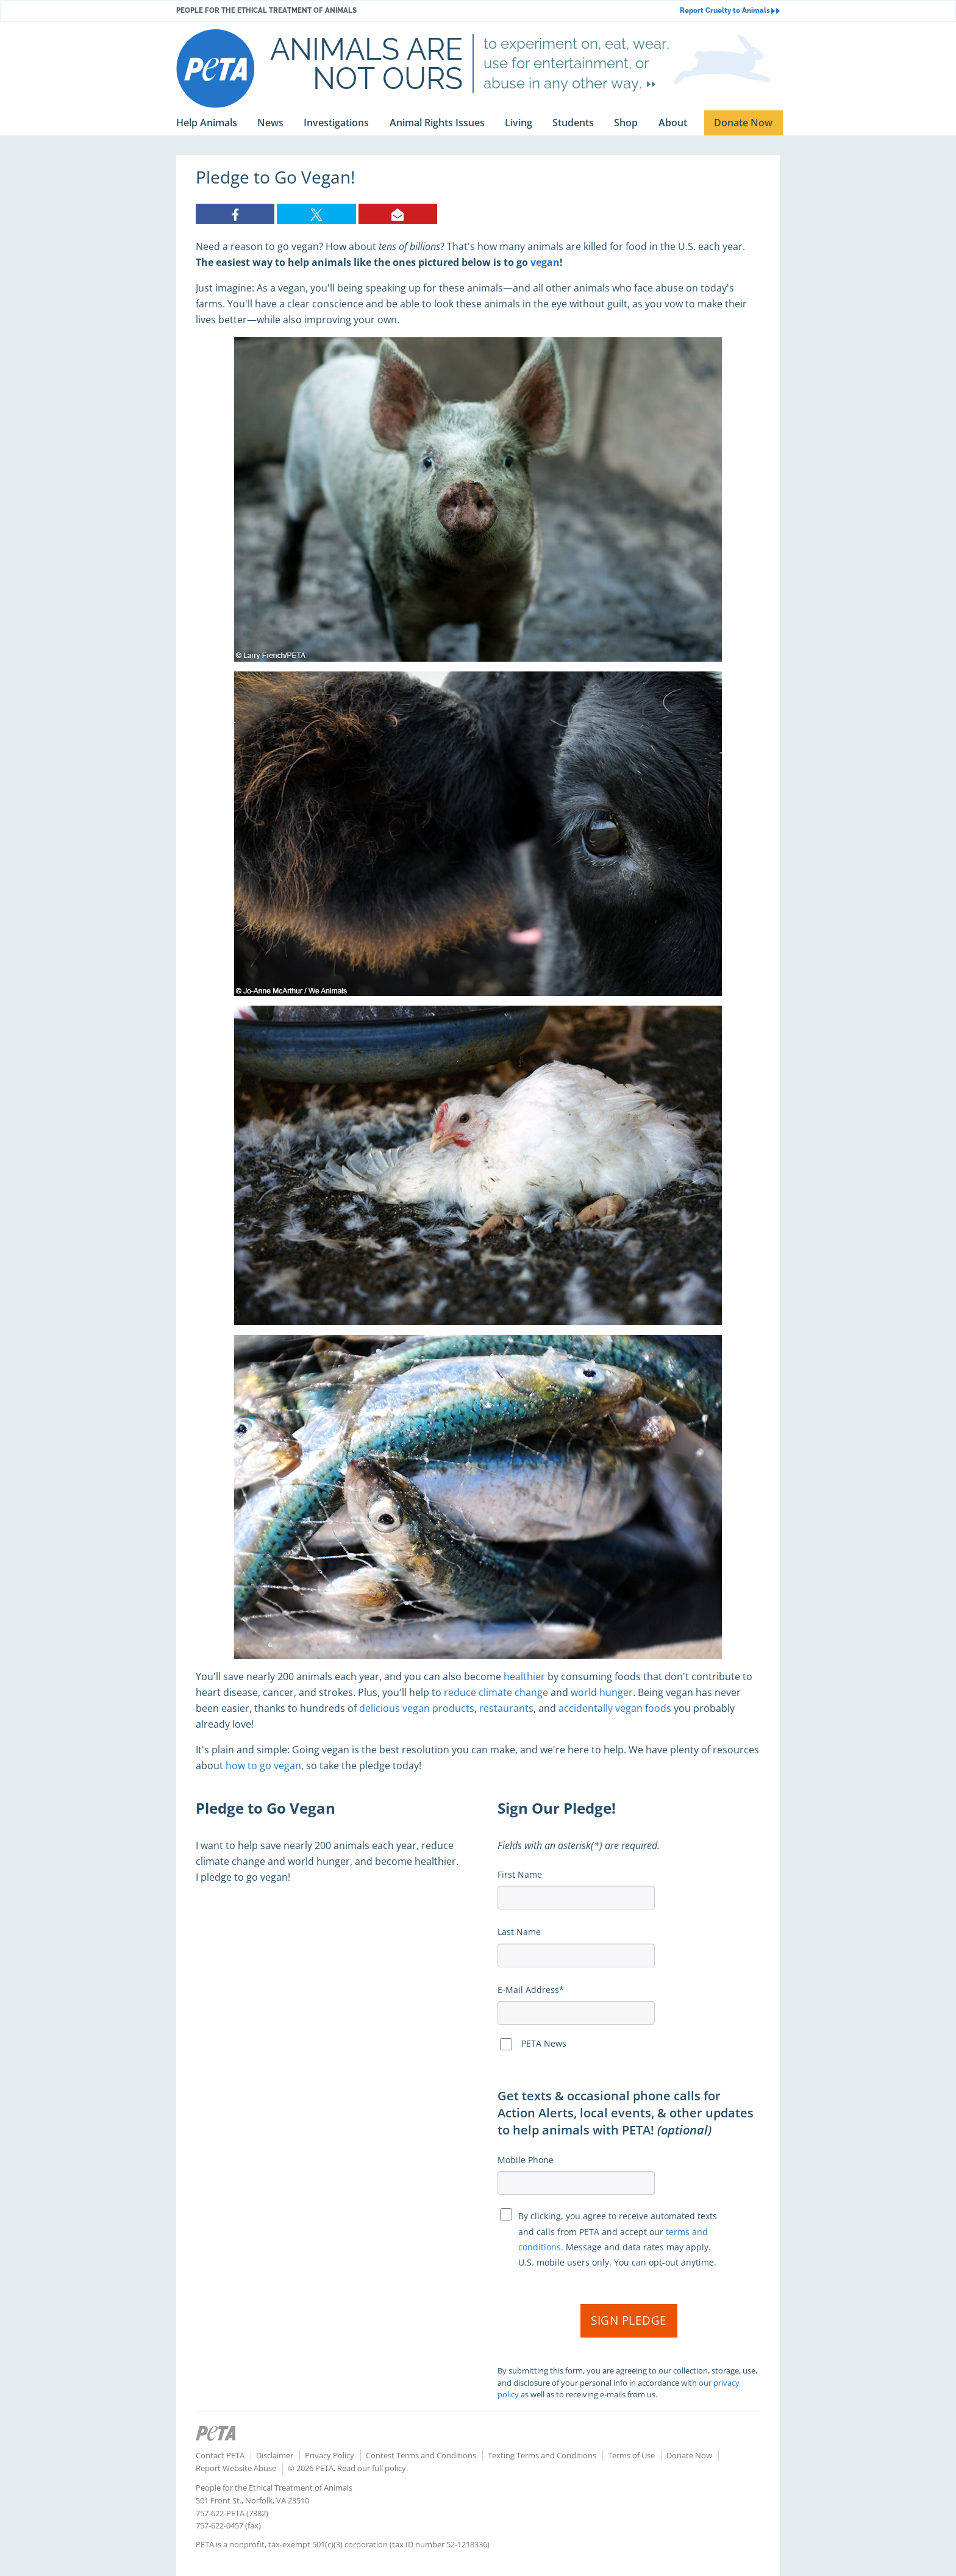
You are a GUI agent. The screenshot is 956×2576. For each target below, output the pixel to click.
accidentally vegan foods (614, 1708)
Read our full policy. (372, 2468)
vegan (545, 262)
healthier (524, 1676)
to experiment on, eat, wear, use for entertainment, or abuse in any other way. (576, 63)
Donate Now (689, 2455)
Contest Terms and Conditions (421, 2455)
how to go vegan (263, 1765)
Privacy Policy (329, 2455)
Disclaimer (274, 2455)
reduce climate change (496, 1692)
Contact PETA (220, 2455)
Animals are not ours (366, 63)
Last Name (519, 1931)
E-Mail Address (528, 1989)
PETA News (543, 2043)
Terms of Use (631, 2455)
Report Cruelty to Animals (730, 11)
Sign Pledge (629, 2320)
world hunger (602, 1692)
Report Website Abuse (236, 2468)
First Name (520, 1874)
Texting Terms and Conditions (542, 2455)
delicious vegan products (416, 1708)
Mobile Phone (526, 2160)
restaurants (506, 1708)
